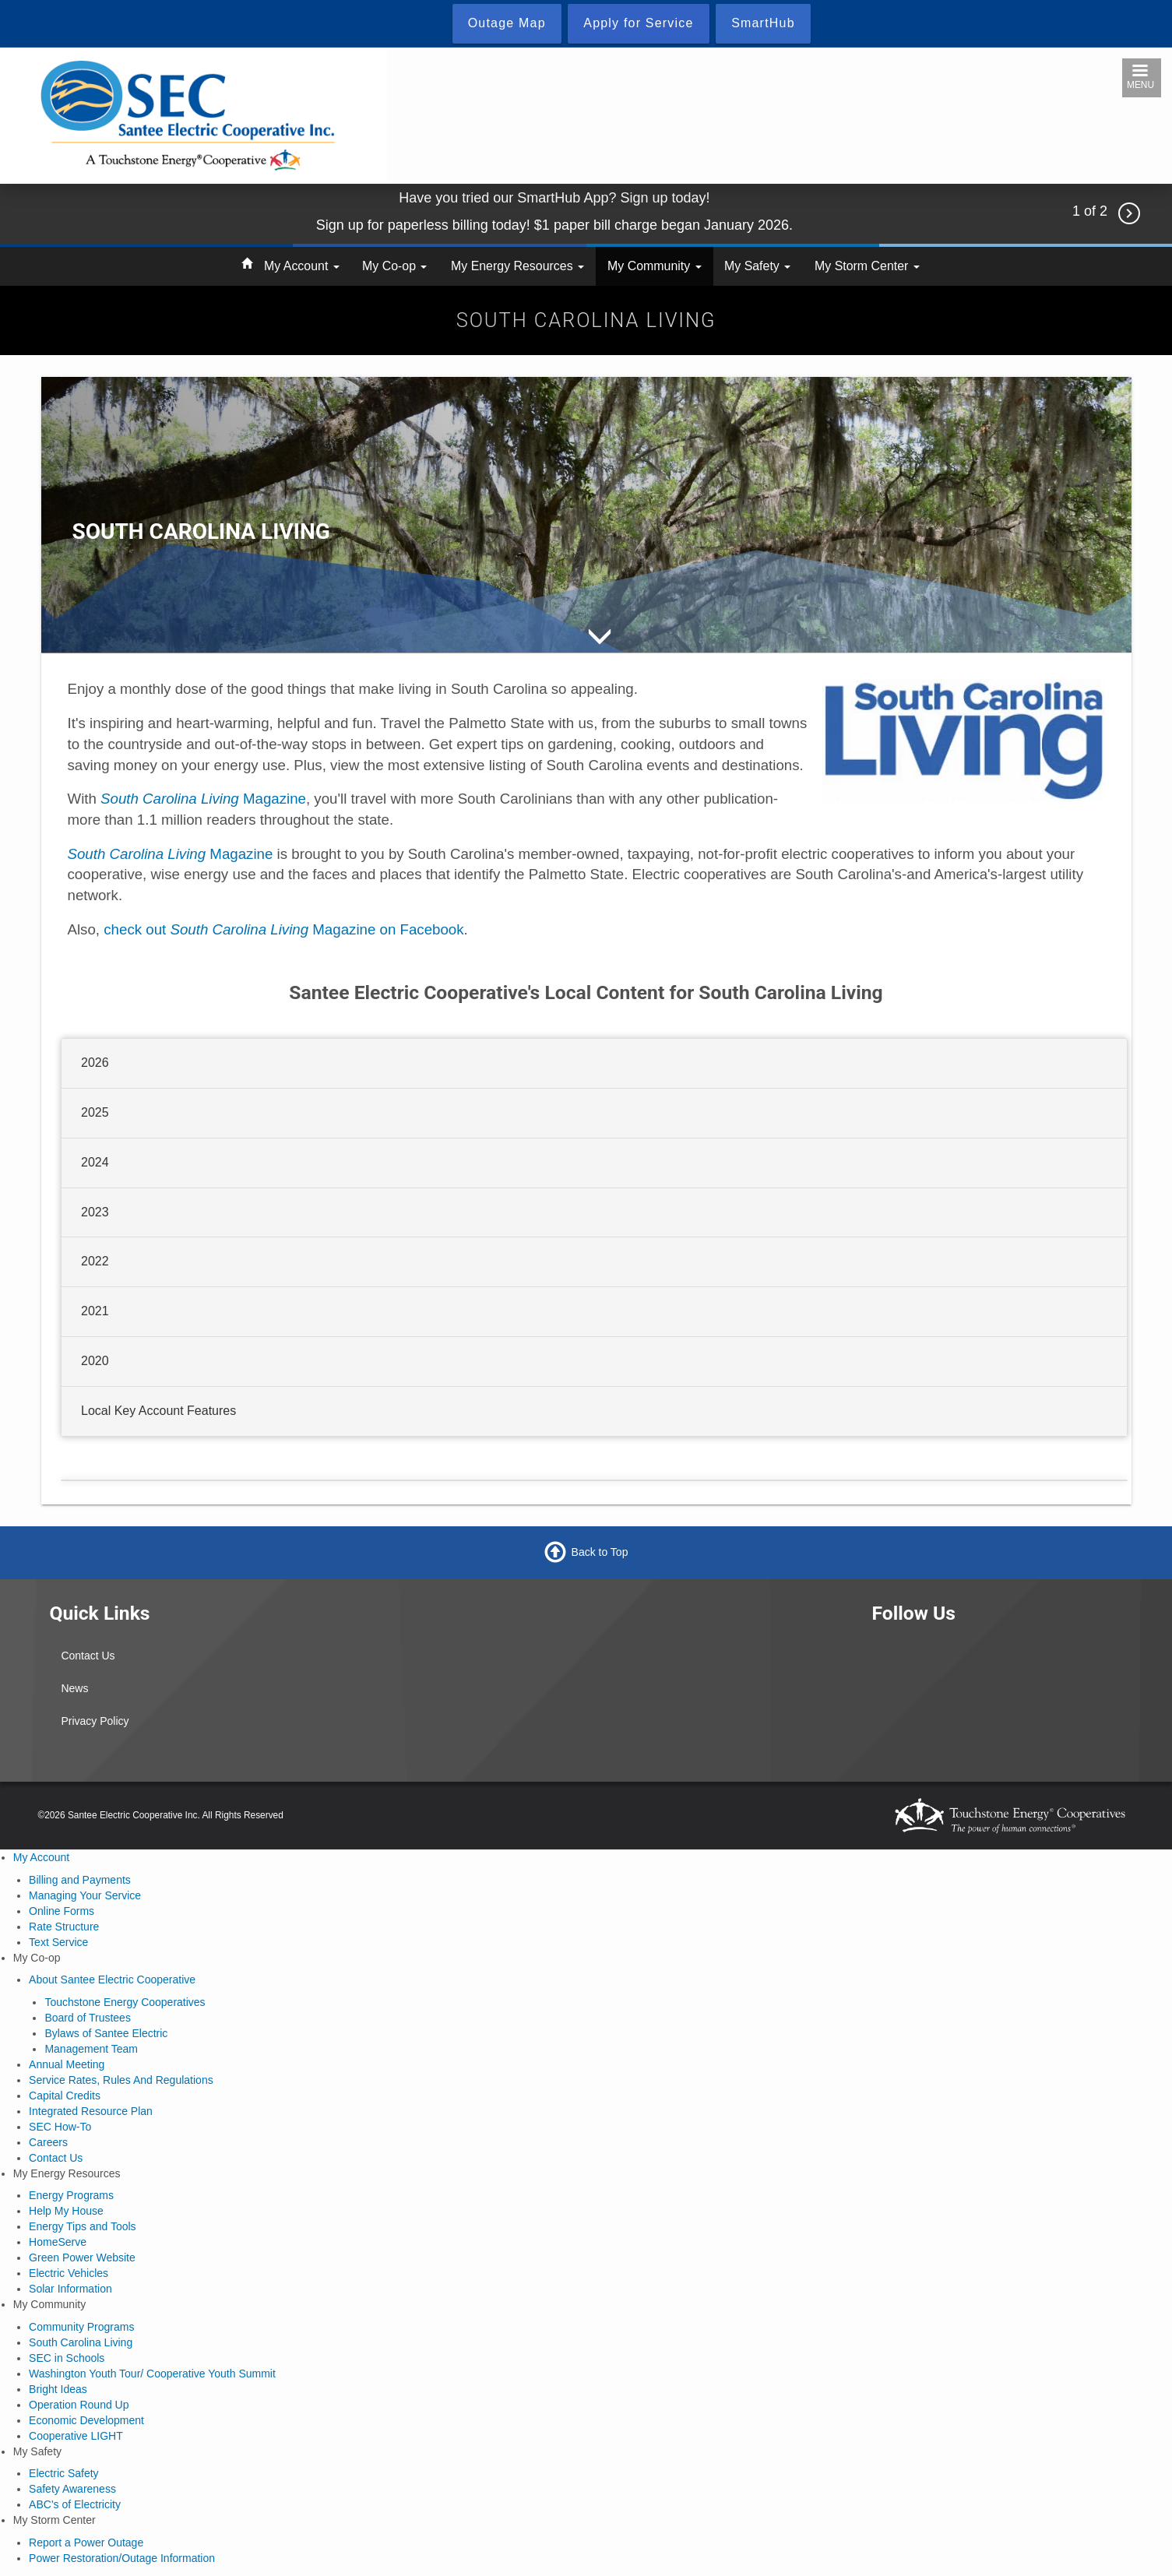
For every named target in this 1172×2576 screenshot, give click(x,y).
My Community (654, 266)
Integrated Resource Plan (91, 2111)
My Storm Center (867, 266)
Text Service (58, 1942)
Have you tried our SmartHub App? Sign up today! (554, 198)
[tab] (594, 1064)
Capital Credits (64, 2095)
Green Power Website (82, 2257)
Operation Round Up (78, 2404)
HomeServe (57, 2242)
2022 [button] (95, 1261)
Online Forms (61, 1911)
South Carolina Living (80, 2342)
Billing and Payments (80, 1880)
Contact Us (87, 1655)
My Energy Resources (517, 266)
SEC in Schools (66, 2358)
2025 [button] (95, 1112)
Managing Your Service (85, 1895)
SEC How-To (60, 2126)
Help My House (66, 2211)
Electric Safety (63, 2473)
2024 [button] (95, 1161)
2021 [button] (95, 1311)
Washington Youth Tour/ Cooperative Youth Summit (152, 2373)
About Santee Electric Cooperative (112, 1979)
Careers (48, 2142)
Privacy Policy (94, 1721)
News (74, 1688)
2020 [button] (95, 1360)
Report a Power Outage (86, 2542)
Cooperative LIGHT (76, 2436)
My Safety (757, 266)
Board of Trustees (87, 2017)
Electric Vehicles (68, 2273)
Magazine (203, 798)
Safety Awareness (72, 2489)
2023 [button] (95, 1211)
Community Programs (81, 2327)
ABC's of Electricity (75, 2504)
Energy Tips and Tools (82, 2226)
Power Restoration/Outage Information (122, 2558)
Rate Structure (64, 1926)
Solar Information (70, 2288)
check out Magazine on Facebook (283, 929)
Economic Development (86, 2420)
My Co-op (394, 266)
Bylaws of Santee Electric (105, 2033)
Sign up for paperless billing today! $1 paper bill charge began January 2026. (554, 225)
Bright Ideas (58, 2389)
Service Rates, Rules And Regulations (121, 2080)
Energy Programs (71, 2195)
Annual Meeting (66, 2064)
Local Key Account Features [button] (158, 1410)
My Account (302, 266)
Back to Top (600, 1552)
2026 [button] (95, 1062)
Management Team (91, 2049)
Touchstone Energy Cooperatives (124, 2002)
